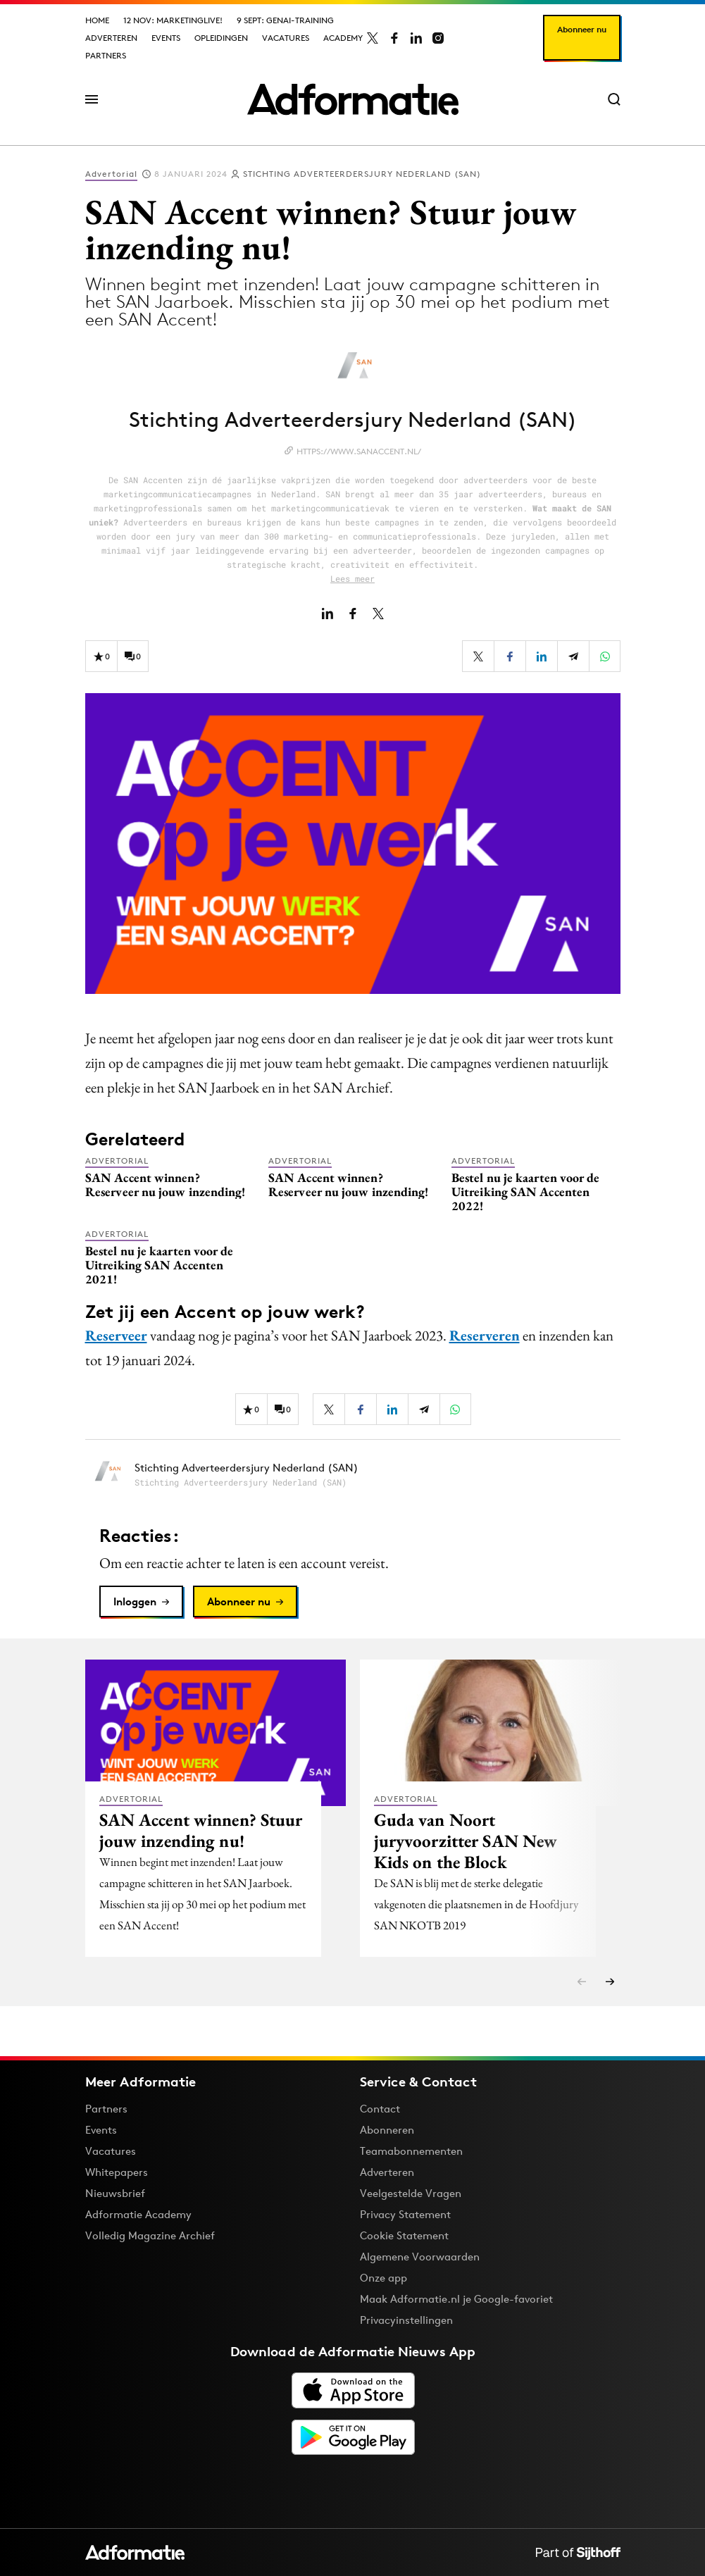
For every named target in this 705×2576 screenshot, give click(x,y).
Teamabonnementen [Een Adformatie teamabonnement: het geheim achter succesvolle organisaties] (411, 2151)
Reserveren (484, 1335)
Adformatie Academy (138, 2214)
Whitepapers (116, 2172)
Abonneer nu (581, 29)
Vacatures (285, 37)
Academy (343, 37)
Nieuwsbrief (115, 2193)
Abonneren (387, 2129)
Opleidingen (221, 37)
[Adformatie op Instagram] (438, 38)
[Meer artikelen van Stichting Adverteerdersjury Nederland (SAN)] (352, 1475)
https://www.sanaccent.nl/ (359, 451)
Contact (380, 2108)
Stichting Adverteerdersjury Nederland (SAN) (362, 173)
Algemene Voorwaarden (420, 2256)
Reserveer (116, 1335)
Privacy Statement (405, 2214)
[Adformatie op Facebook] (394, 38)
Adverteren (111, 37)
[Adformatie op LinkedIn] (416, 38)
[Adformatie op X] (372, 38)
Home (97, 20)
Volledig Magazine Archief (150, 2235)
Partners (105, 55)
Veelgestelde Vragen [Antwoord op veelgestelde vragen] (410, 2193)
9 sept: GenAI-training (285, 20)
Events (165, 37)
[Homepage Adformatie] (352, 99)
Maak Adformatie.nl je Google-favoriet (456, 2299)
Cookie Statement (404, 2235)
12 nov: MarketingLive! (173, 20)
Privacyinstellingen (406, 2320)
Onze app (383, 2277)
